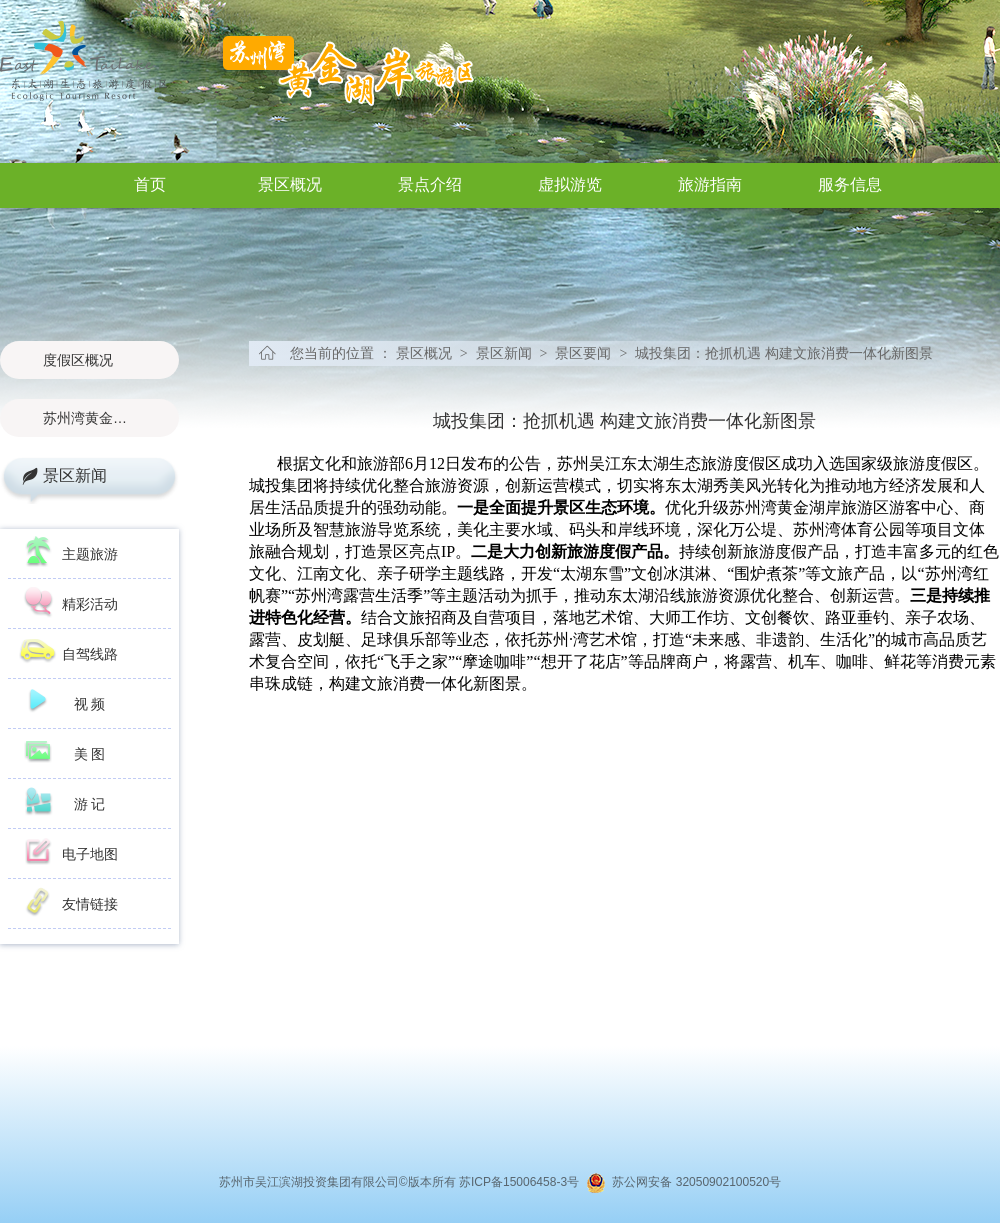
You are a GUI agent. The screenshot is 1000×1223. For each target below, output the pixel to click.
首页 (150, 184)
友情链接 (90, 904)
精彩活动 (90, 604)
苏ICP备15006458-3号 (522, 1182)
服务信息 (850, 184)
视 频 (90, 704)
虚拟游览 (570, 184)
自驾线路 (90, 654)
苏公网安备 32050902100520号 (693, 1182)
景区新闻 (75, 475)
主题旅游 (90, 554)
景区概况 (290, 184)
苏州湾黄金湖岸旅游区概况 (89, 418)
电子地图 (90, 854)
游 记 (90, 804)
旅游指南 (710, 184)
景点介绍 (430, 184)
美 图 (90, 754)
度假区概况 (78, 360)
